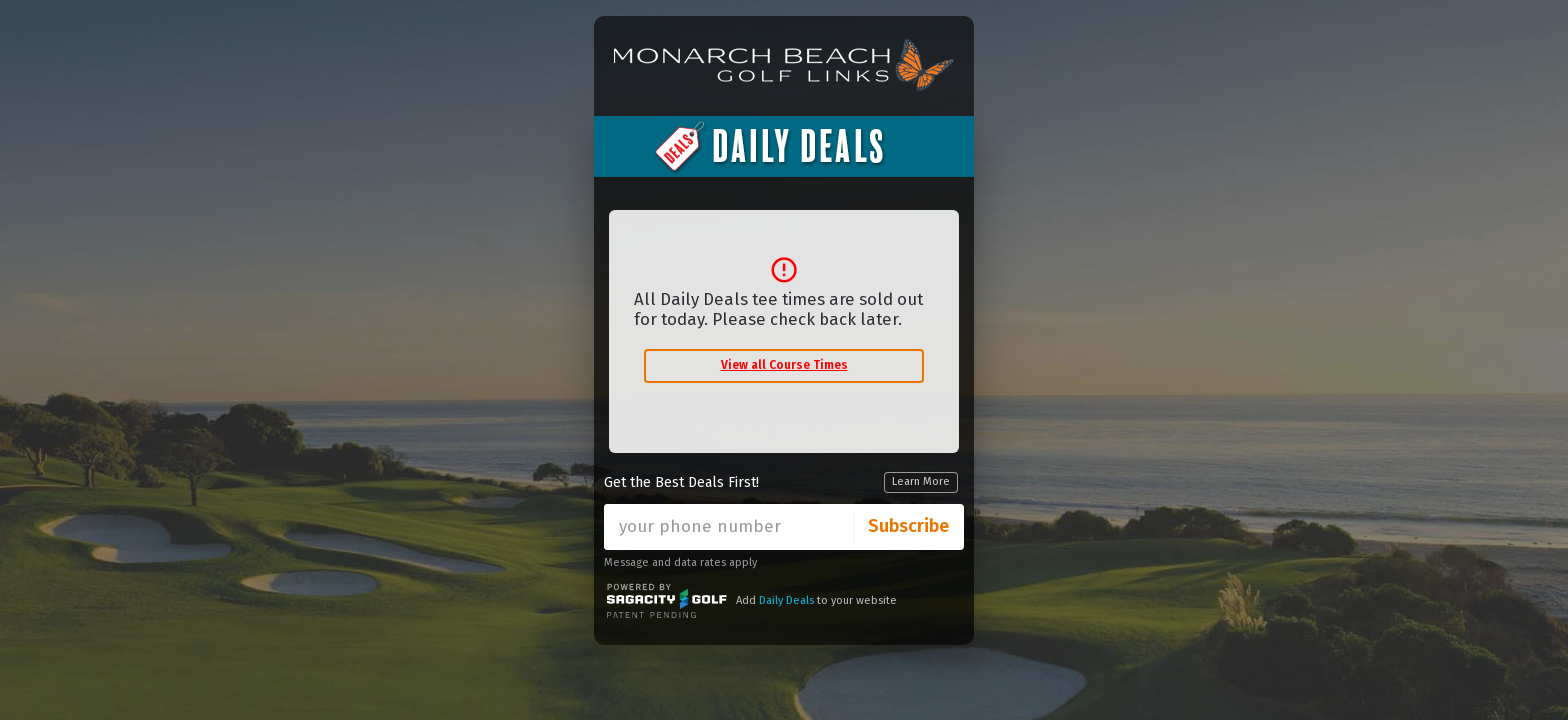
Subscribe (908, 526)
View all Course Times (784, 365)
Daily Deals (786, 600)
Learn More (921, 481)
